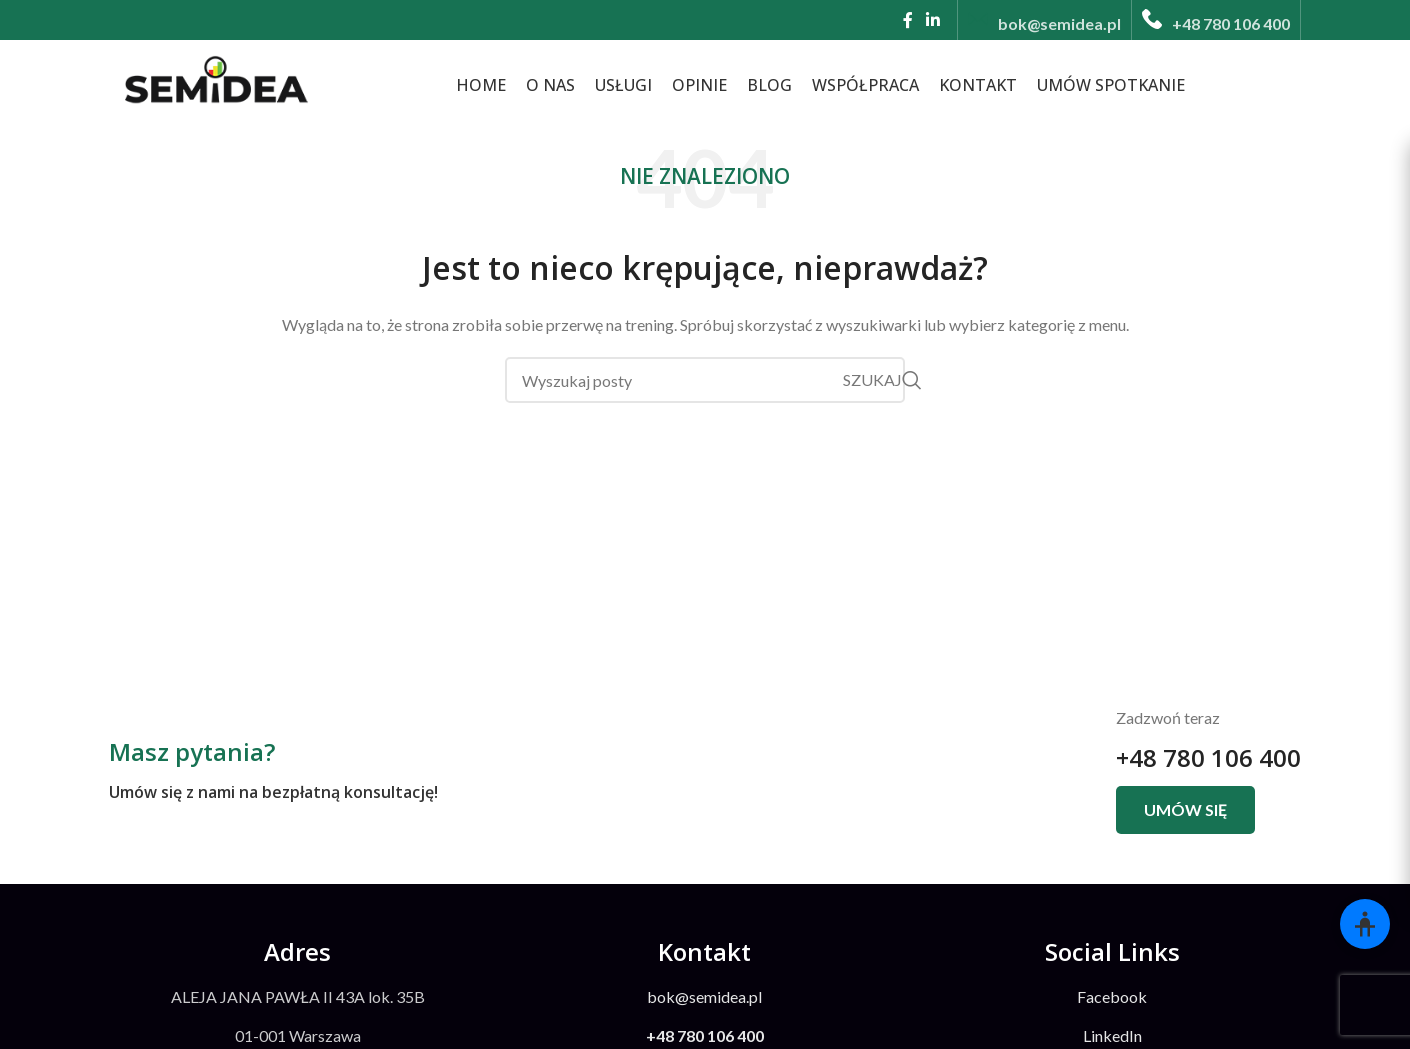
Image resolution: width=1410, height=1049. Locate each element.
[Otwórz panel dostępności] (1365, 924)
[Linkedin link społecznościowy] (933, 20)
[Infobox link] (1044, 20)
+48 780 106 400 (1208, 757)
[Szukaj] (705, 380)
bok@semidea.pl (704, 996)
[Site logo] (214, 82)
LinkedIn (1112, 1035)
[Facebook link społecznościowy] (907, 20)
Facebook (1112, 996)
